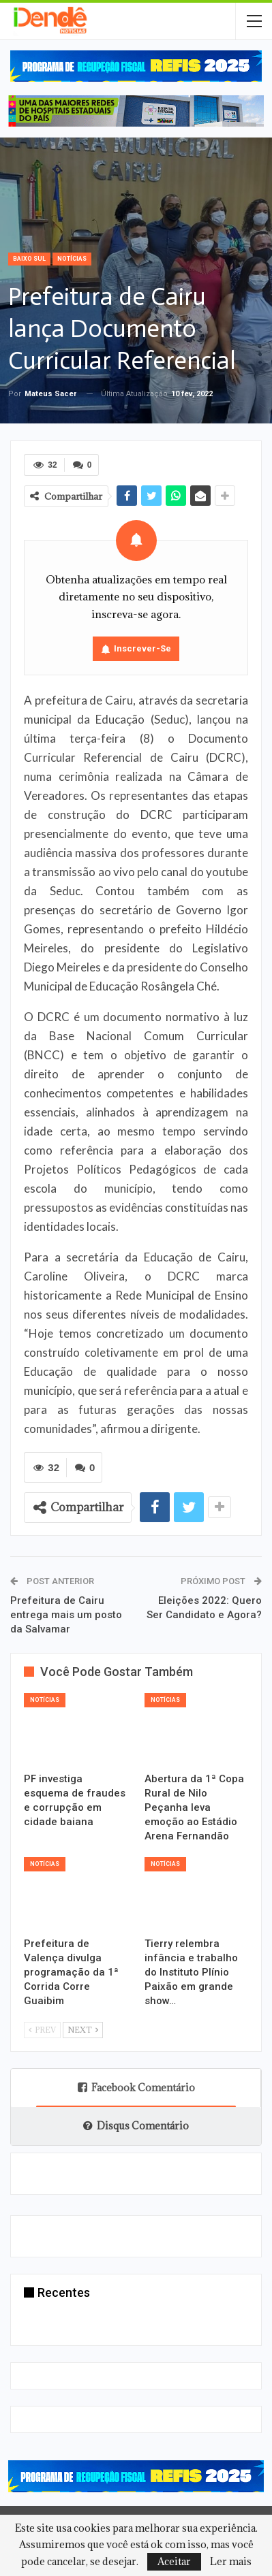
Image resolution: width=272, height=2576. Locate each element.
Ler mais (231, 2561)
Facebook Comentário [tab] (136, 2087)
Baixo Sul (29, 258)
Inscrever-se (142, 648)
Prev (42, 2030)
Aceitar (174, 2561)
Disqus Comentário (136, 2125)
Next (82, 2030)
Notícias (72, 258)
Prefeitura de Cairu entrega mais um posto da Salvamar (66, 1614)
